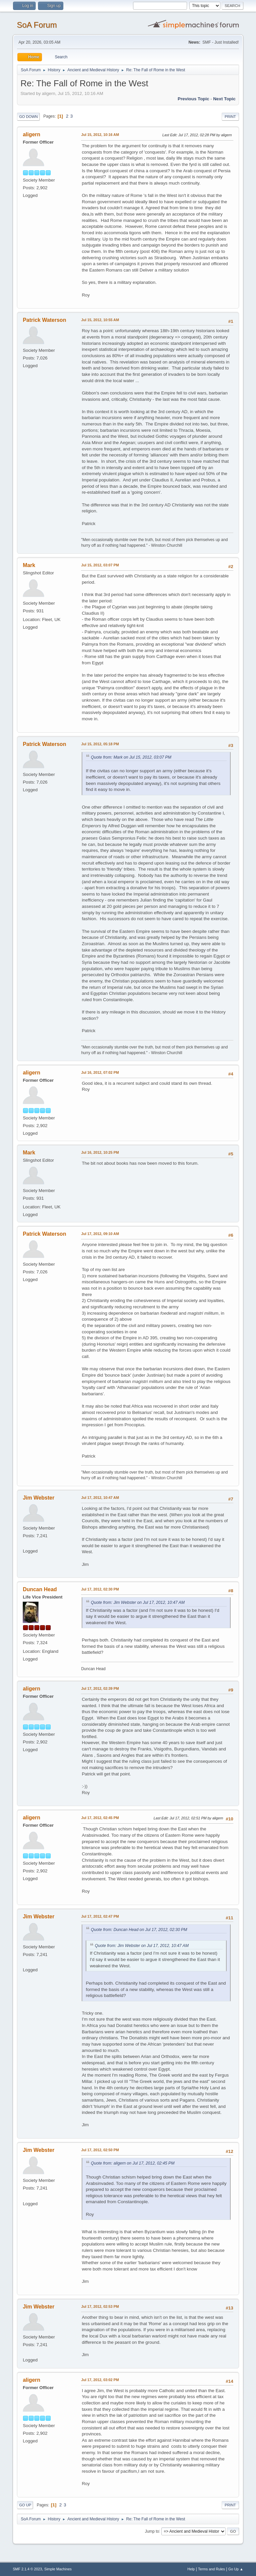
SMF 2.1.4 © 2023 (27, 2569)
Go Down (28, 117)
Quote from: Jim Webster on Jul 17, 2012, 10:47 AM (138, 1602)
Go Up (25, 2505)
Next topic (224, 98)
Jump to (152, 2531)
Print (230, 117)
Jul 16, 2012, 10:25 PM (100, 1152)
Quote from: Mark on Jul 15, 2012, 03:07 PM (131, 757)
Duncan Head (40, 1589)
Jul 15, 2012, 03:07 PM (100, 565)
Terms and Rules (211, 2569)
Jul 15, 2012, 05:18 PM (100, 744)
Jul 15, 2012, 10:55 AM (100, 320)
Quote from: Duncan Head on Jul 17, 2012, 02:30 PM (139, 1929)
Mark (29, 565)
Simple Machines (58, 2569)
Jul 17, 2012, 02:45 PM (100, 1818)
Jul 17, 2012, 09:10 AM (100, 1234)
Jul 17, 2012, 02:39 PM (100, 1688)
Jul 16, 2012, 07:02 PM (100, 1072)
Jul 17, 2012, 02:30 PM (100, 1589)
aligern (31, 134)
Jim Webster (38, 1498)
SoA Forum (37, 24)
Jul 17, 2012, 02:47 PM (100, 1916)
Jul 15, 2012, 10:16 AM (100, 135)
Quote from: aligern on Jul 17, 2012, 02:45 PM (132, 2163)
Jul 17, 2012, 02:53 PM (100, 2306)
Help (191, 2569)
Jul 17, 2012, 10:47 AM (100, 1498)
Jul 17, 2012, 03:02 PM (100, 2380)
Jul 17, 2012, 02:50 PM (100, 2150)
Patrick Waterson (44, 320)
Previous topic (193, 98)
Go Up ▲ (235, 2569)
